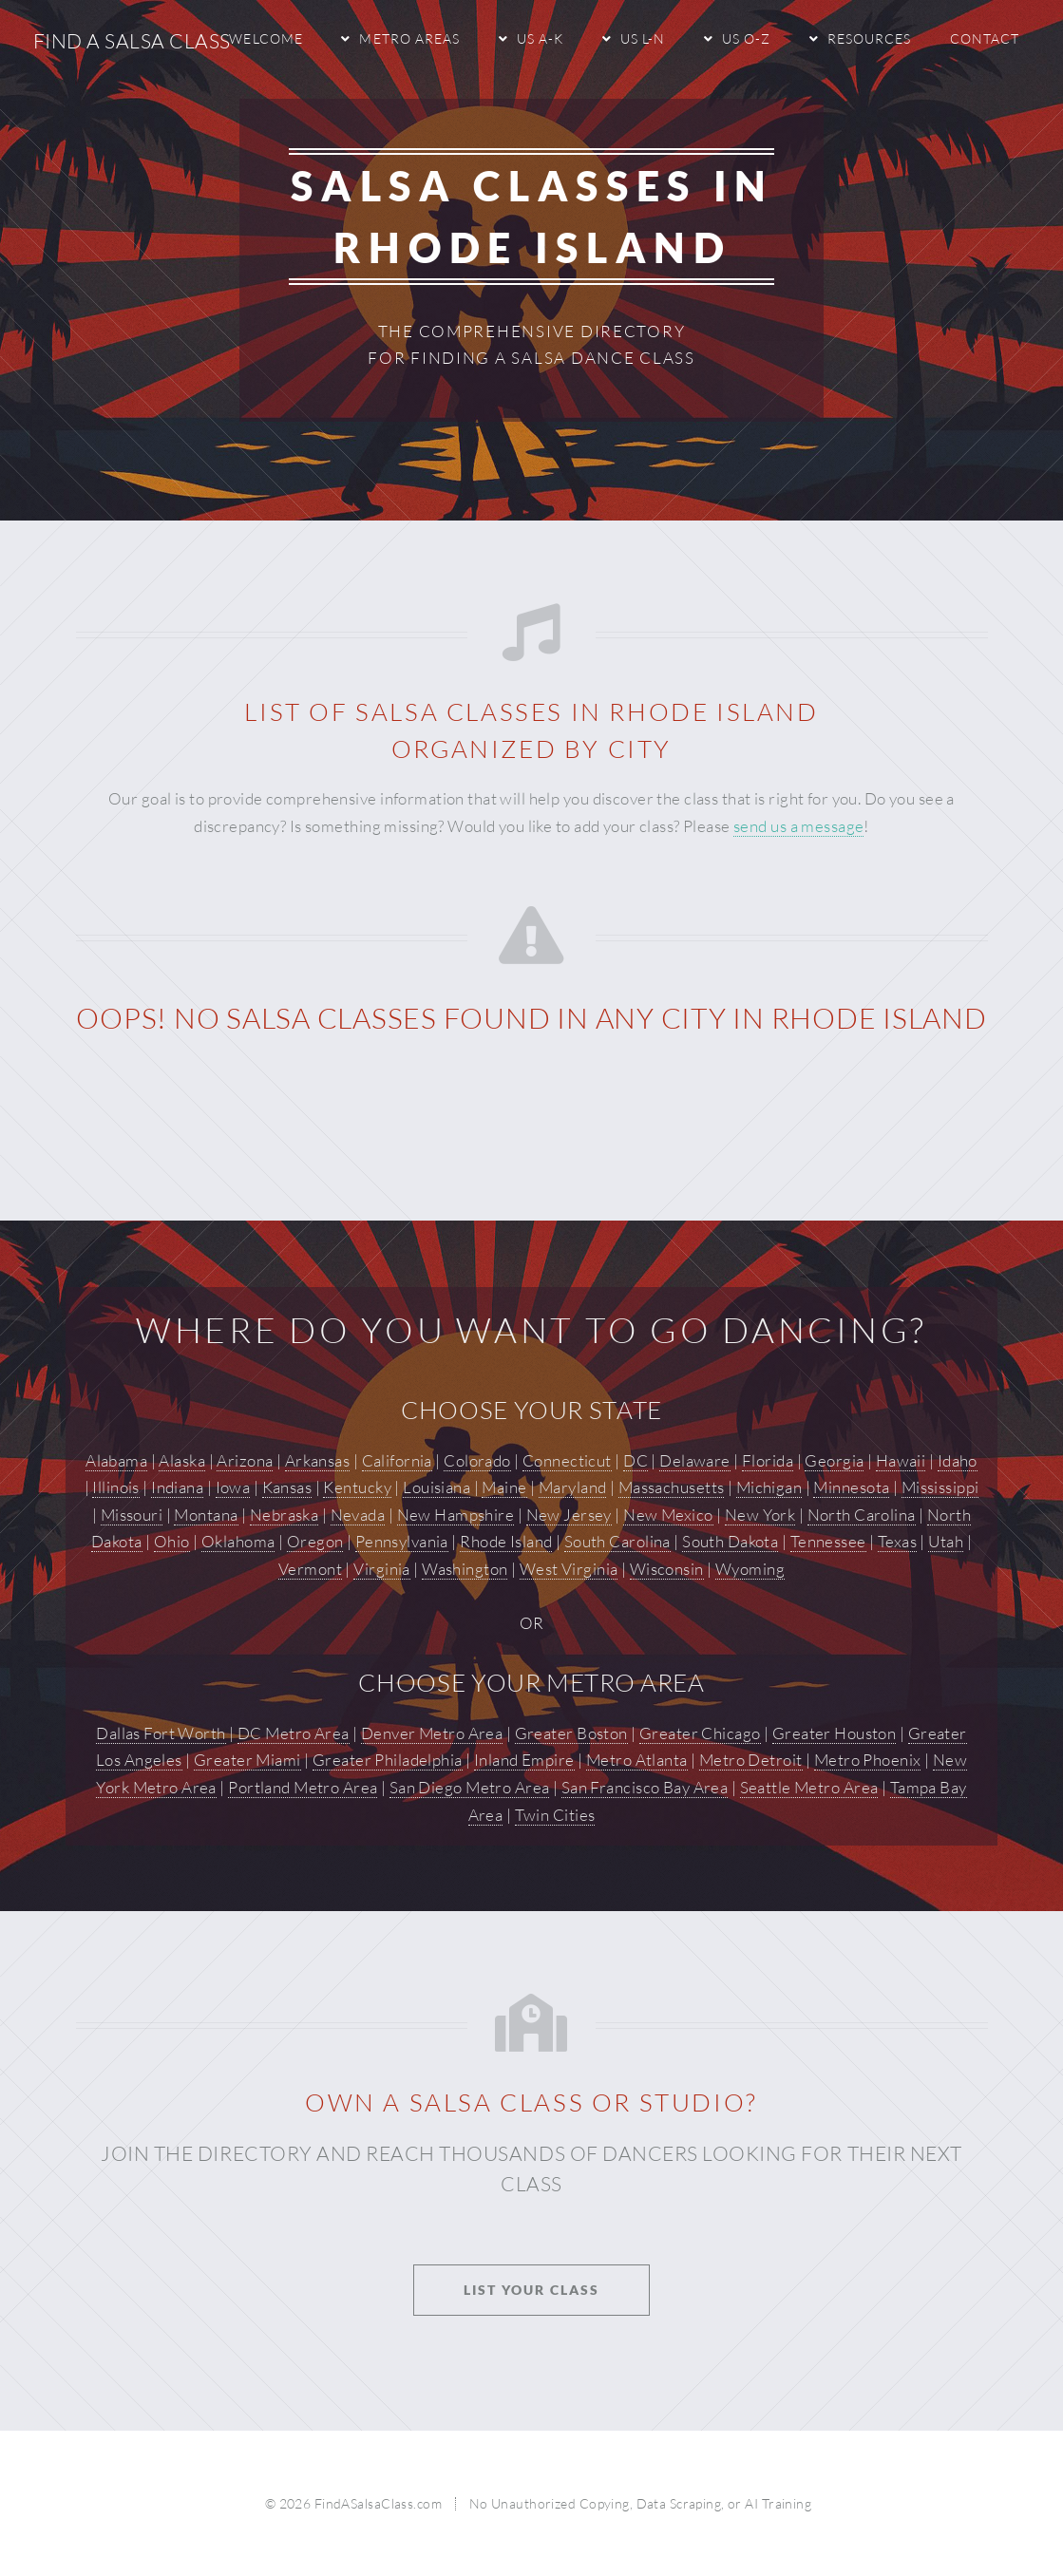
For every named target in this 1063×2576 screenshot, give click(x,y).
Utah (945, 1541)
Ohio (172, 1541)
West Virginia (569, 1569)
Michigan (769, 1487)
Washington (464, 1569)
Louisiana (436, 1487)
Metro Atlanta (637, 1760)
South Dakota (730, 1541)
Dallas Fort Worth (160, 1733)
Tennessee (828, 1541)
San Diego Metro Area (469, 1787)
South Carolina (617, 1541)
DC (635, 1460)
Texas (897, 1541)
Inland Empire (524, 1760)
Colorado (477, 1460)
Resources (869, 38)
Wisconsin (667, 1569)
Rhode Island (506, 1541)
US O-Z (746, 38)
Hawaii (901, 1460)
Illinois (115, 1487)
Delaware (694, 1460)
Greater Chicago (700, 1733)
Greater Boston (571, 1733)
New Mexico (667, 1515)
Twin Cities (555, 1815)
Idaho (958, 1460)
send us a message (798, 826)
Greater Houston (834, 1733)
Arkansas (317, 1460)
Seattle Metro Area (809, 1787)
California (397, 1460)
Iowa (233, 1487)
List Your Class (531, 2290)
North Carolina (861, 1515)
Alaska (182, 1460)
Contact (984, 38)
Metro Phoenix (867, 1760)
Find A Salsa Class (132, 40)
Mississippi (940, 1487)
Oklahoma (238, 1541)
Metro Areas (409, 38)
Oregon (315, 1541)
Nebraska (284, 1515)
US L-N (642, 38)
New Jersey (569, 1515)
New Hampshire (456, 1515)
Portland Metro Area (302, 1787)
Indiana (177, 1487)
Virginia (381, 1569)
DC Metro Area (293, 1733)
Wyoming (750, 1569)
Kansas (287, 1487)
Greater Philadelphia (388, 1760)
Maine (504, 1487)
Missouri (131, 1515)
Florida (767, 1460)
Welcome (265, 38)
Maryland (572, 1487)
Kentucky (356, 1487)
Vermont (310, 1569)
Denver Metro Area (432, 1733)
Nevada (358, 1515)
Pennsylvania (401, 1541)
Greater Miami (247, 1760)
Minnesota (851, 1487)
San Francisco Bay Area (645, 1787)
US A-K (540, 38)
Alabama (116, 1460)
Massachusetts (671, 1487)
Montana (205, 1515)
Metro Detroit (751, 1760)
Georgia (834, 1460)
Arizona (245, 1460)
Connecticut (567, 1460)
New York (760, 1515)
